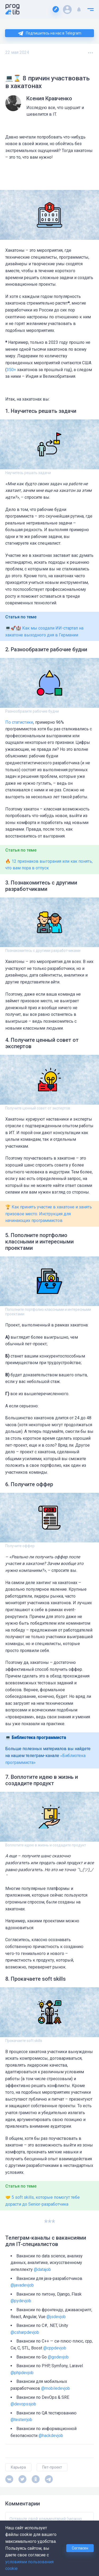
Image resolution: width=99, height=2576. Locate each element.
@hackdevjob (51, 2435)
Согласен (80, 2548)
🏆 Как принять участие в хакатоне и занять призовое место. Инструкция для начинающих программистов (48, 1213)
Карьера (18, 2467)
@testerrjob (21, 2419)
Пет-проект (52, 2467)
